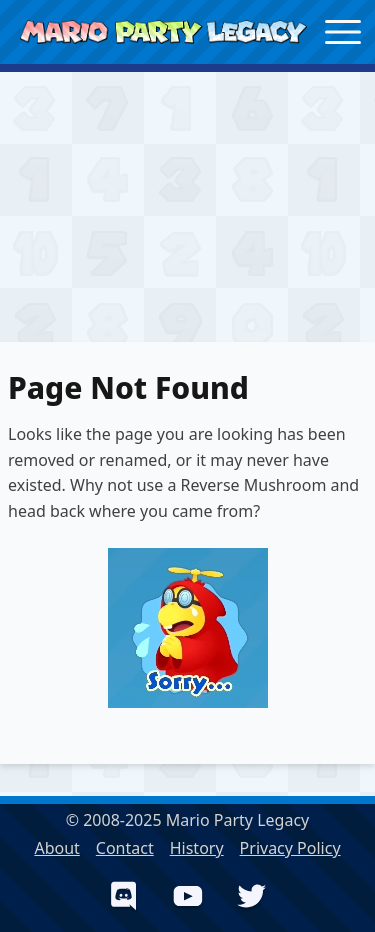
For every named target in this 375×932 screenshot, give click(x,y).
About (56, 848)
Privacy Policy (290, 848)
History (197, 848)
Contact (125, 848)
